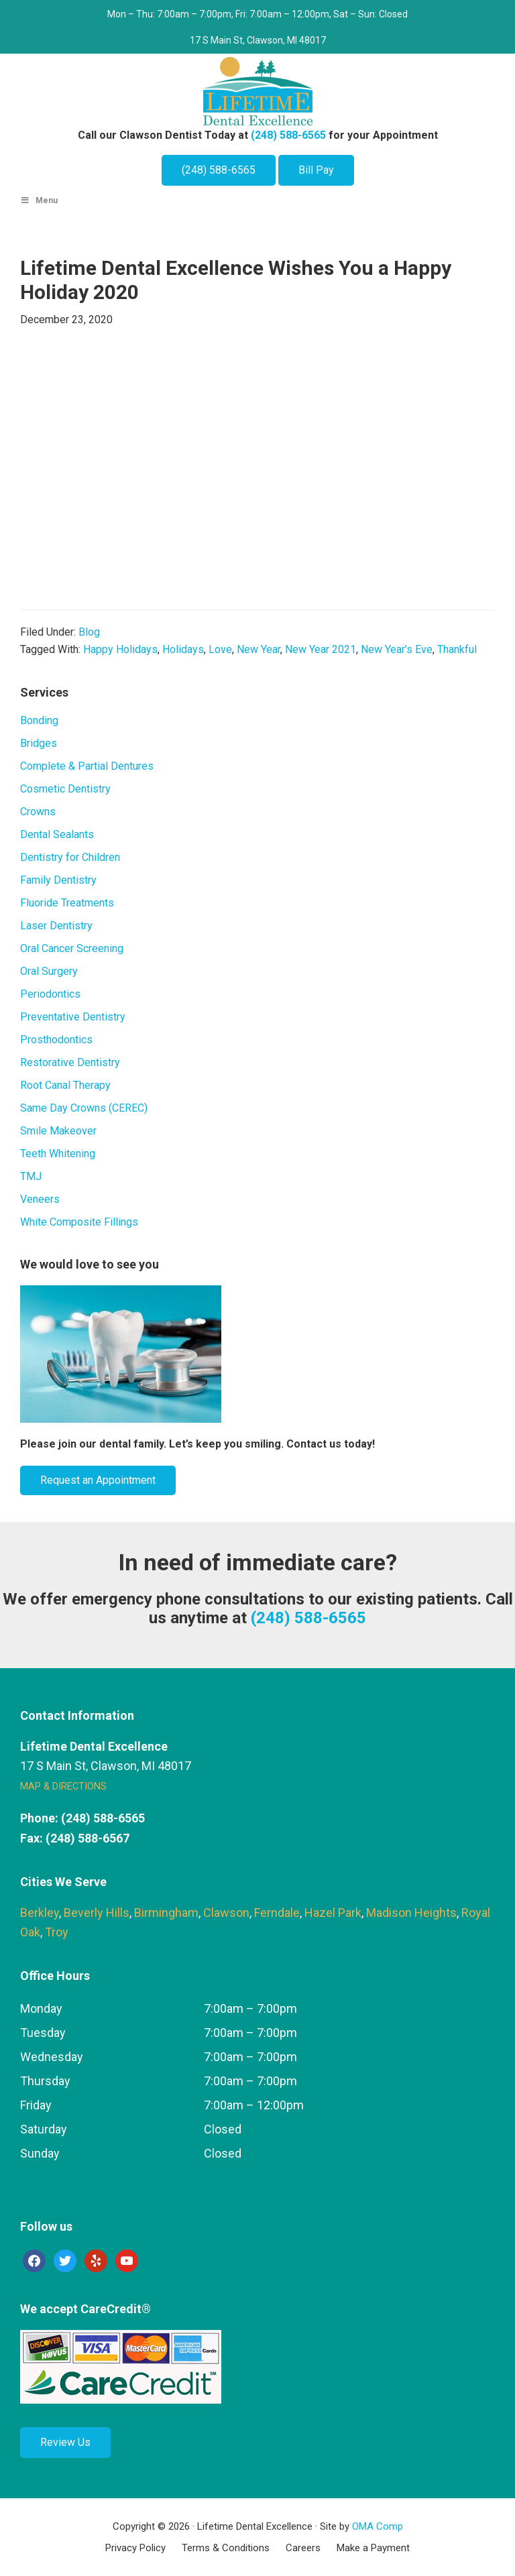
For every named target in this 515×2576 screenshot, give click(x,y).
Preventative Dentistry (72, 1016)
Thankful (457, 649)
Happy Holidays (120, 649)
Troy (56, 1932)
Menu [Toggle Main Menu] (39, 200)
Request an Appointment (98, 1480)
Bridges (38, 743)
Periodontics (50, 994)
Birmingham (166, 1913)
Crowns (38, 811)
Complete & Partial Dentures (87, 766)
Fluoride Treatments (67, 902)
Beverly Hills (96, 1913)
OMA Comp (377, 2526)
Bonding (39, 720)
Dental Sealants (57, 834)
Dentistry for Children (70, 857)
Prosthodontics (56, 1039)
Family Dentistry (58, 880)
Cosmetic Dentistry (65, 788)
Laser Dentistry (56, 925)
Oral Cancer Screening (71, 948)
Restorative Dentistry (70, 1062)
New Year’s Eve (397, 649)
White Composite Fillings (79, 1222)
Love (220, 649)
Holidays (183, 649)
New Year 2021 (320, 649)
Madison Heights (411, 1913)
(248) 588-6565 (288, 135)
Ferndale (277, 1913)
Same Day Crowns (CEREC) (84, 1108)
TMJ (31, 1176)
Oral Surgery (49, 971)
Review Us (65, 2442)
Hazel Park (332, 1913)
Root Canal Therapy (65, 1085)
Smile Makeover (58, 1130)
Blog (89, 632)
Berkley (39, 1913)
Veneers (40, 1199)
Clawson (226, 1913)
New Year (258, 649)
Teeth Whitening (57, 1153)
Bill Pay (316, 170)
